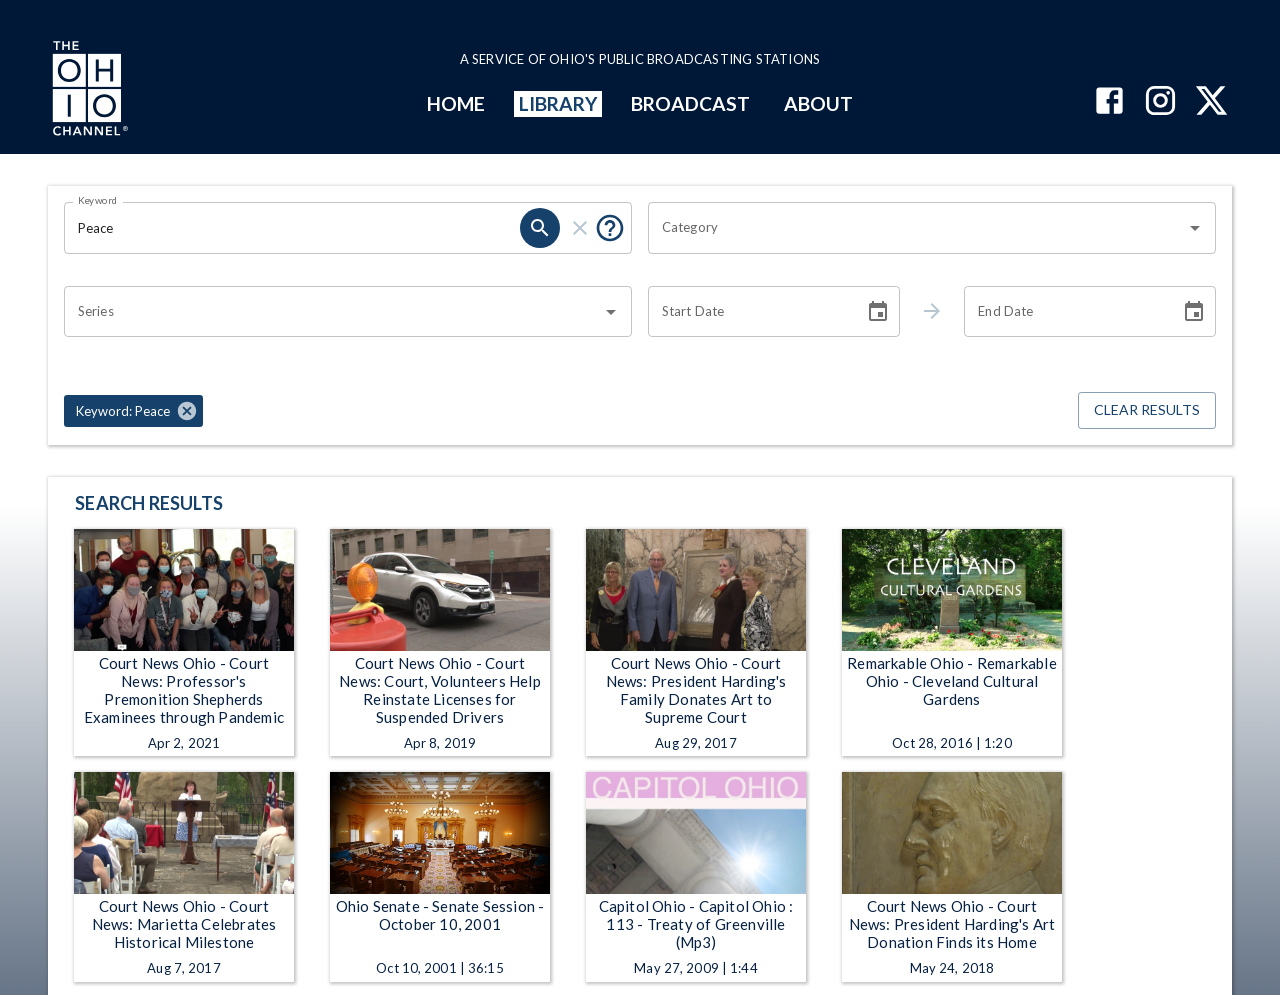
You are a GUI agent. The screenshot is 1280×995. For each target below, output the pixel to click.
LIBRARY (558, 103)
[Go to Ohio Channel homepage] (88, 91)
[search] (540, 228)
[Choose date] (878, 312)
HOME (456, 103)
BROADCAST (691, 103)
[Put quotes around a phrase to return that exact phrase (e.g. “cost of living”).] (610, 228)
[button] (133, 411)
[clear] (580, 228)
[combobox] (917, 228)
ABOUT (818, 103)
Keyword (98, 200)
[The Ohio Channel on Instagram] (1160, 102)
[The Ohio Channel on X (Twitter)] (1211, 102)
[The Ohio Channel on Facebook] (1109, 102)
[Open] (1195, 228)
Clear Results (1147, 410)
